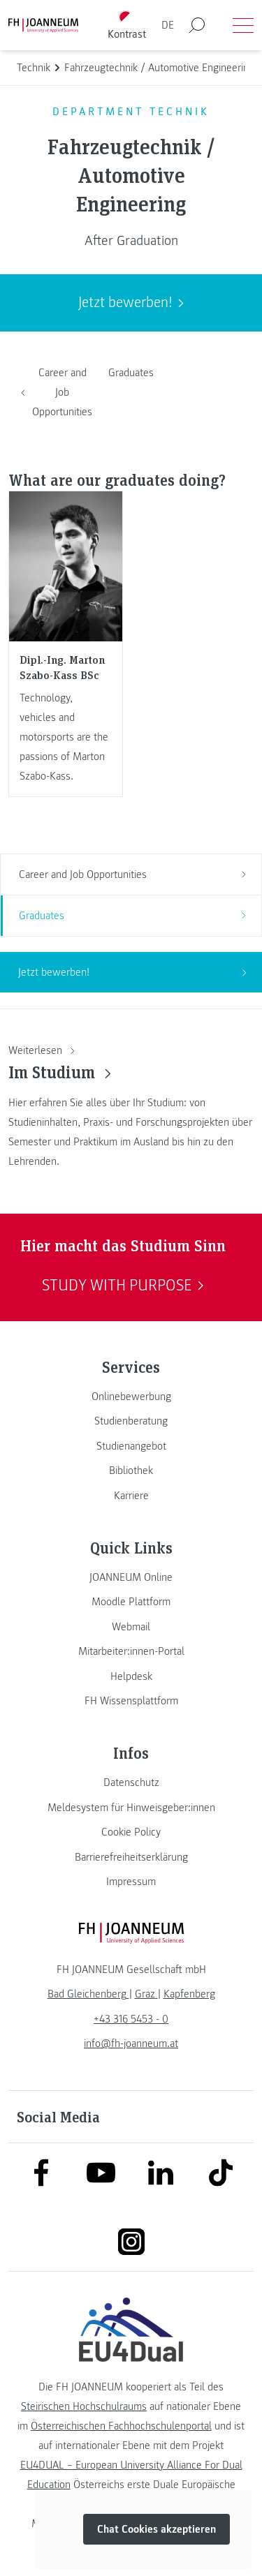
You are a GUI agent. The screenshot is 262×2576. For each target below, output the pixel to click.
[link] (131, 1396)
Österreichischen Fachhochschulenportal (121, 2426)
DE (167, 25)
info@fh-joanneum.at (131, 2043)
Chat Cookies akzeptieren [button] (156, 2529)
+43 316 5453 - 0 (131, 2019)
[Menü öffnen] (243, 25)
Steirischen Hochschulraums (84, 2406)
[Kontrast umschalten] (126, 25)
